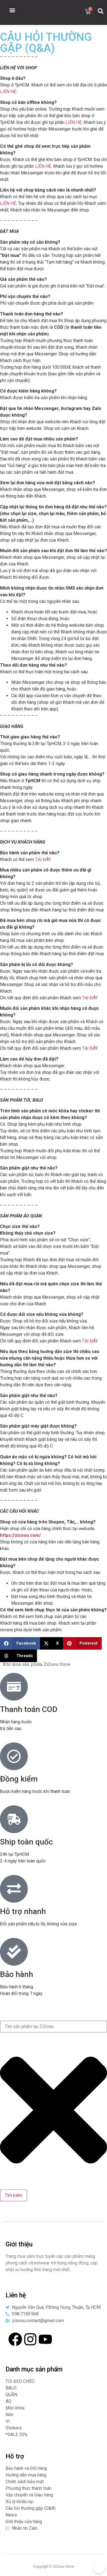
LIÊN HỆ (8, 91)
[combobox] (53, 2026)
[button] (12, 10)
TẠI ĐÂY (42, 859)
